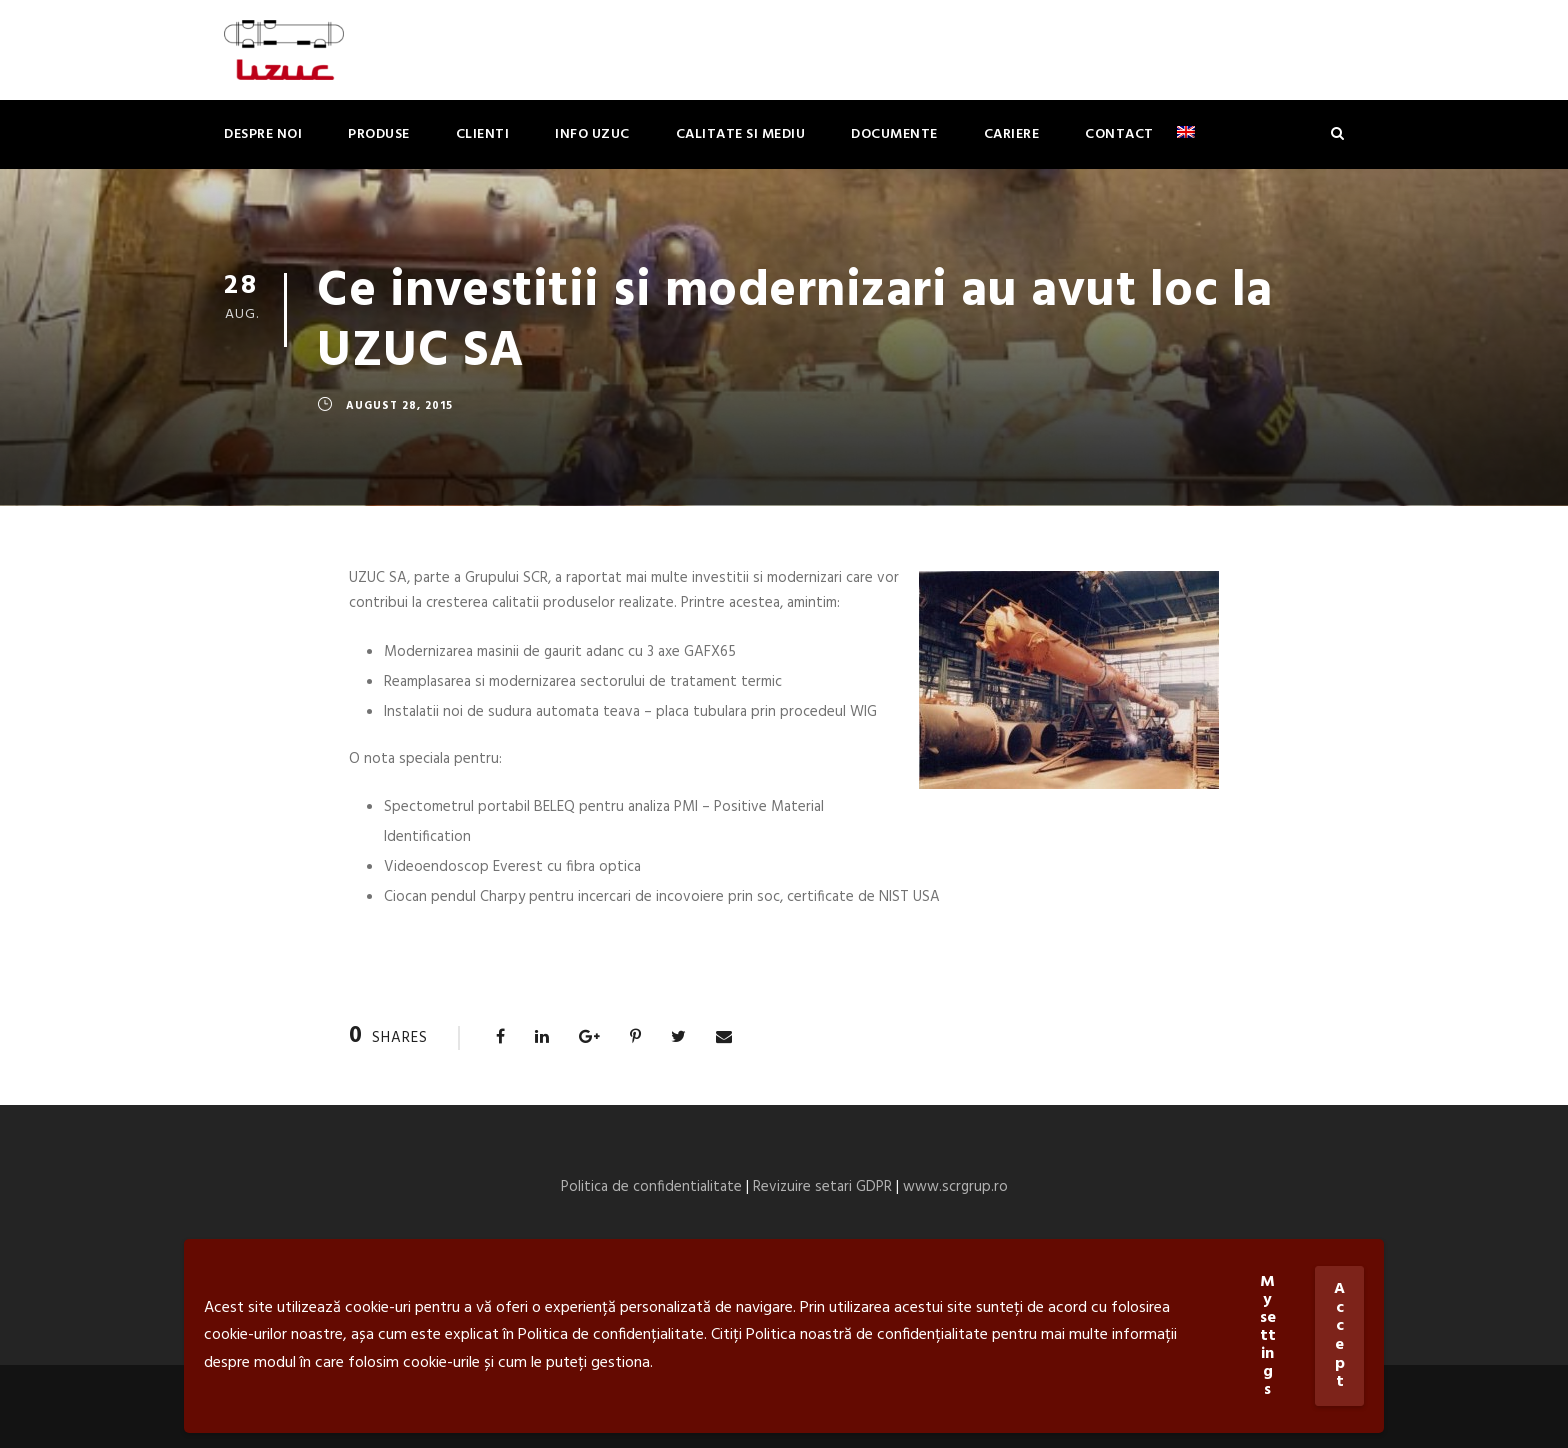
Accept (1339, 1335)
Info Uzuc (592, 134)
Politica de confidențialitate (611, 1335)
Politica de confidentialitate (651, 1187)
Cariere (1012, 134)
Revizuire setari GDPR (822, 1187)
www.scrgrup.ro (955, 1187)
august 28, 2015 (399, 406)
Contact (1119, 134)
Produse (379, 134)
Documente (894, 134)
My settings (1268, 1336)
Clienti (483, 134)
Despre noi (263, 134)
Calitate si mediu (741, 134)
